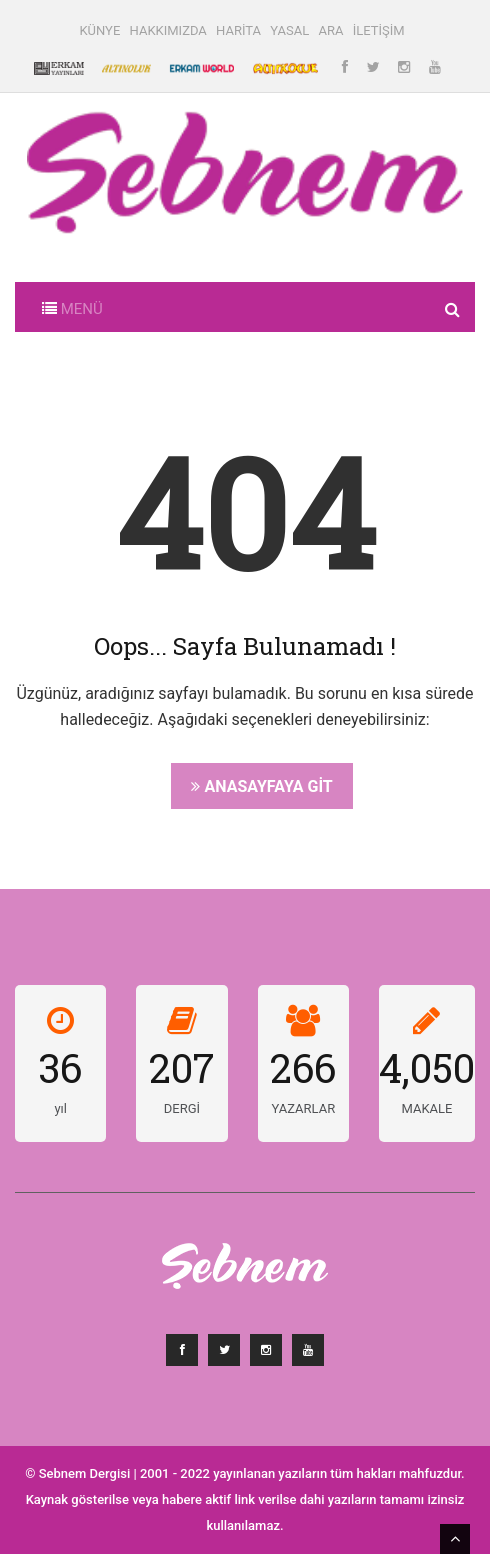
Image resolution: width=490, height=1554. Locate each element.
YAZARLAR (303, 1108)
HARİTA (238, 30)
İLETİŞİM (379, 30)
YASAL (289, 30)
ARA (330, 30)
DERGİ (182, 1108)
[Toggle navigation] (72, 307)
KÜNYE (99, 30)
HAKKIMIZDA (168, 30)
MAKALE (426, 1108)
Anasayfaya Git (261, 786)
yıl (60, 1108)
